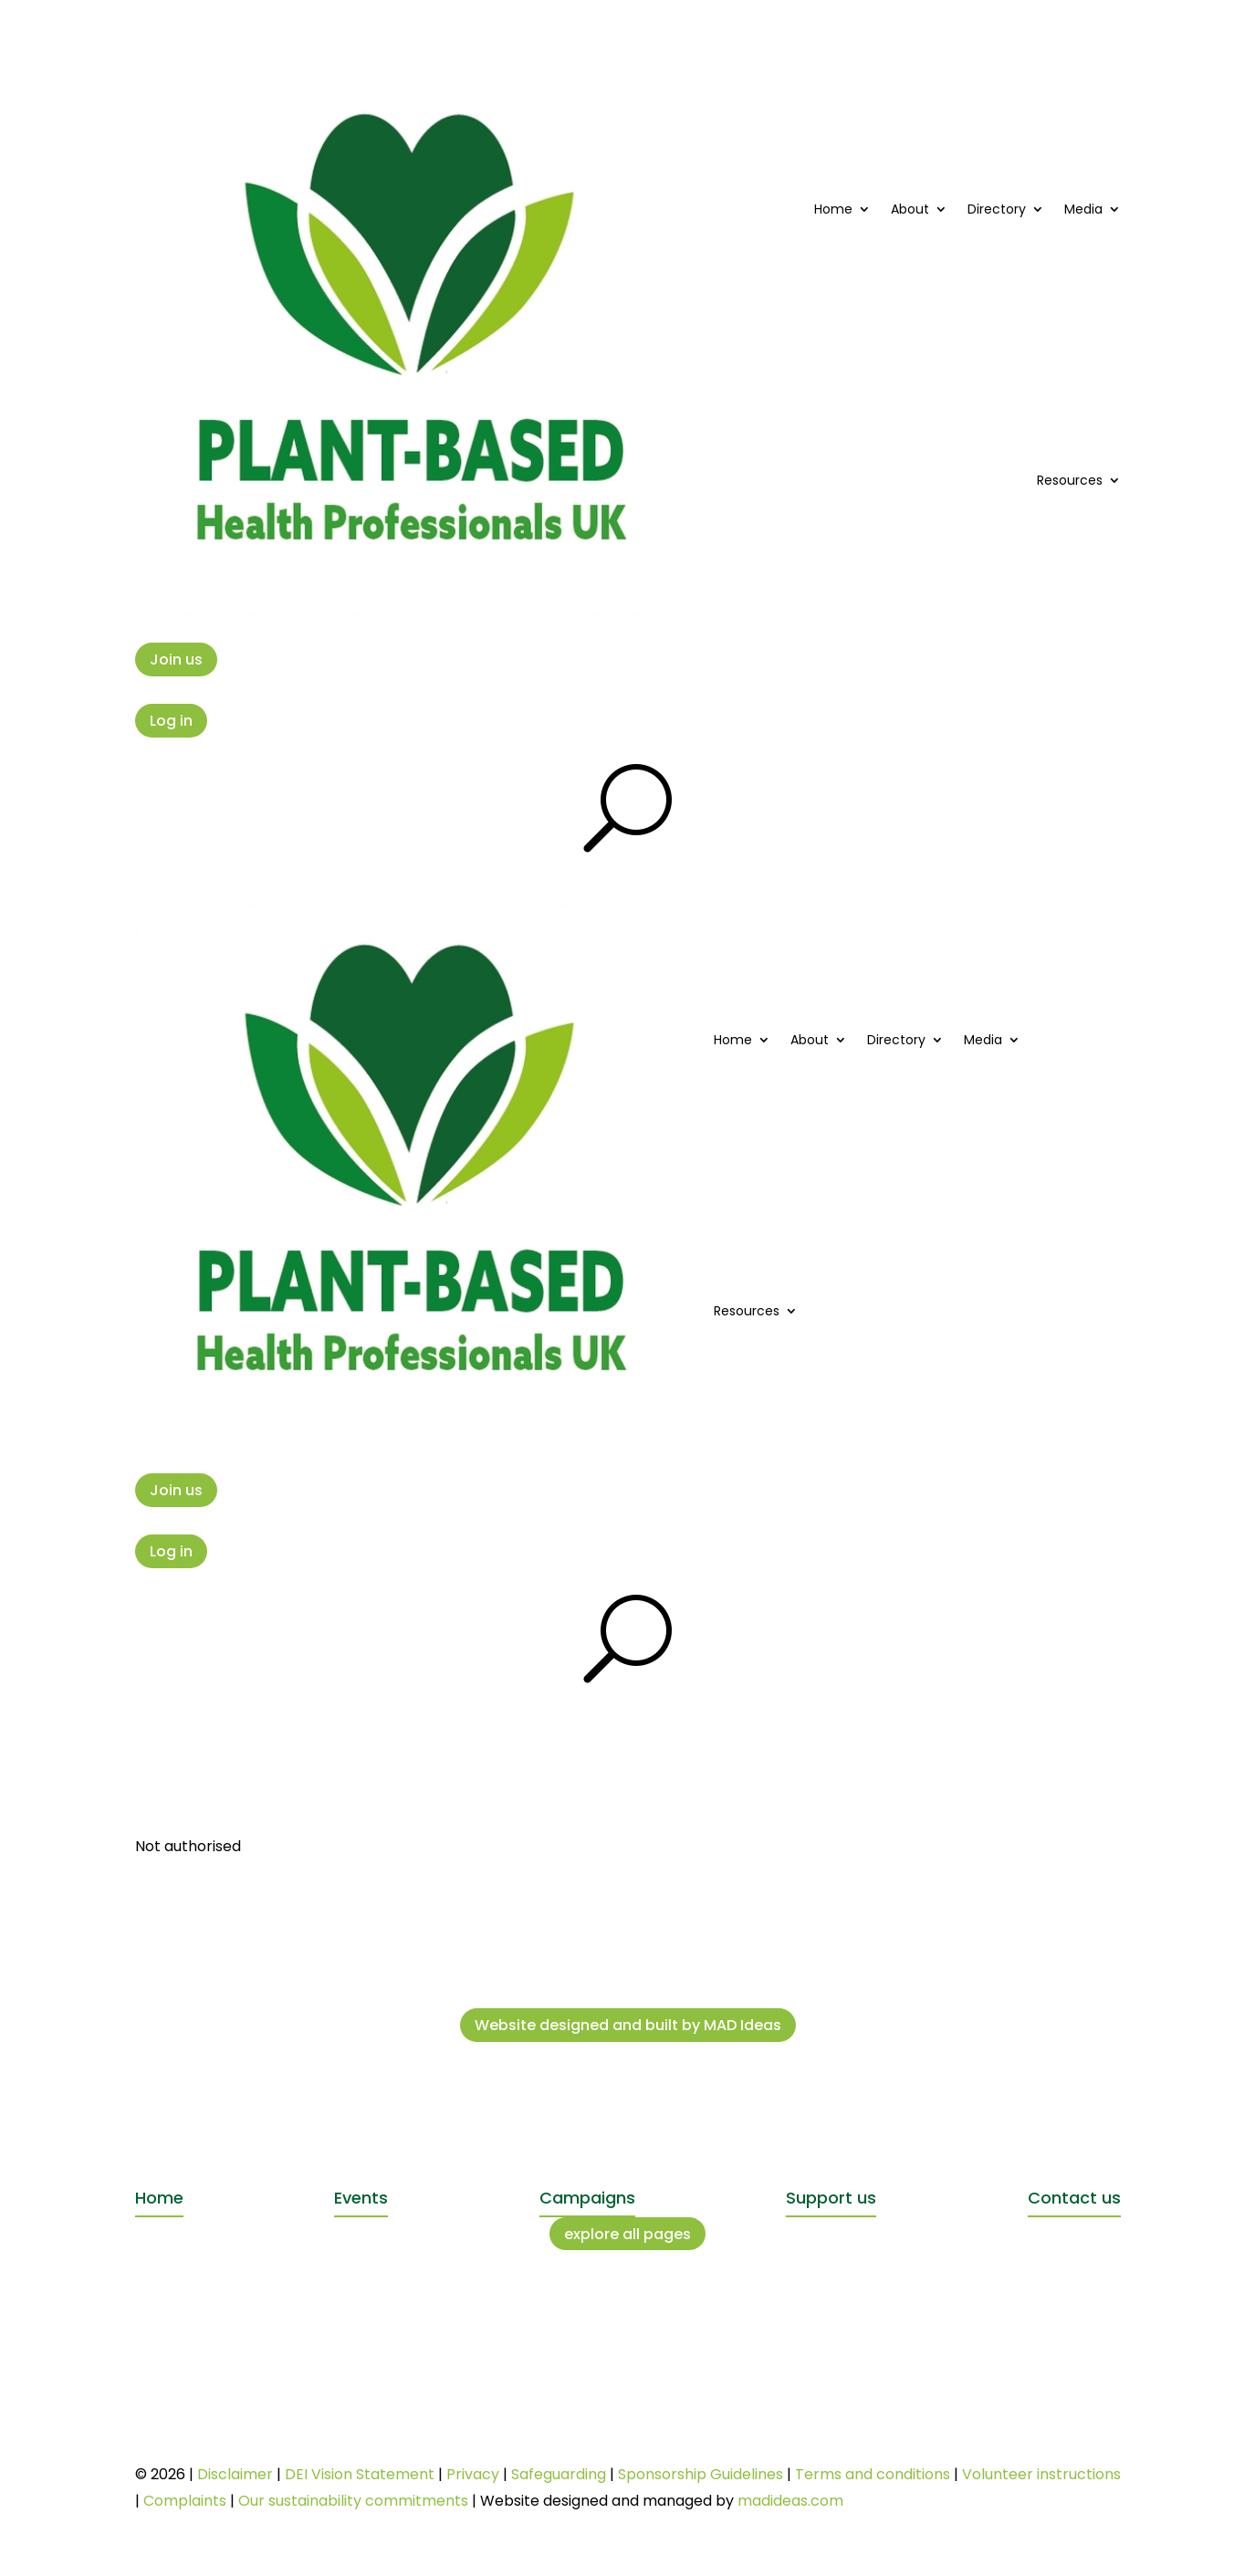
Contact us (1074, 2197)
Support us (831, 2197)
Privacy (472, 2474)
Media (1083, 209)
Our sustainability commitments (353, 2500)
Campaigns (587, 2197)
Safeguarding (558, 2474)
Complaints (184, 2500)
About (910, 209)
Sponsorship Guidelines (700, 2474)
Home (833, 209)
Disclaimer (235, 2474)
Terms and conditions (872, 2474)
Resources (1070, 480)
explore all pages (627, 2234)
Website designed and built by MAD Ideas (628, 2025)
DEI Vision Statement (359, 2474)
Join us (176, 659)
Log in (171, 720)
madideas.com (790, 2500)
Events (361, 2197)
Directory (996, 209)
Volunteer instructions (1041, 2474)
